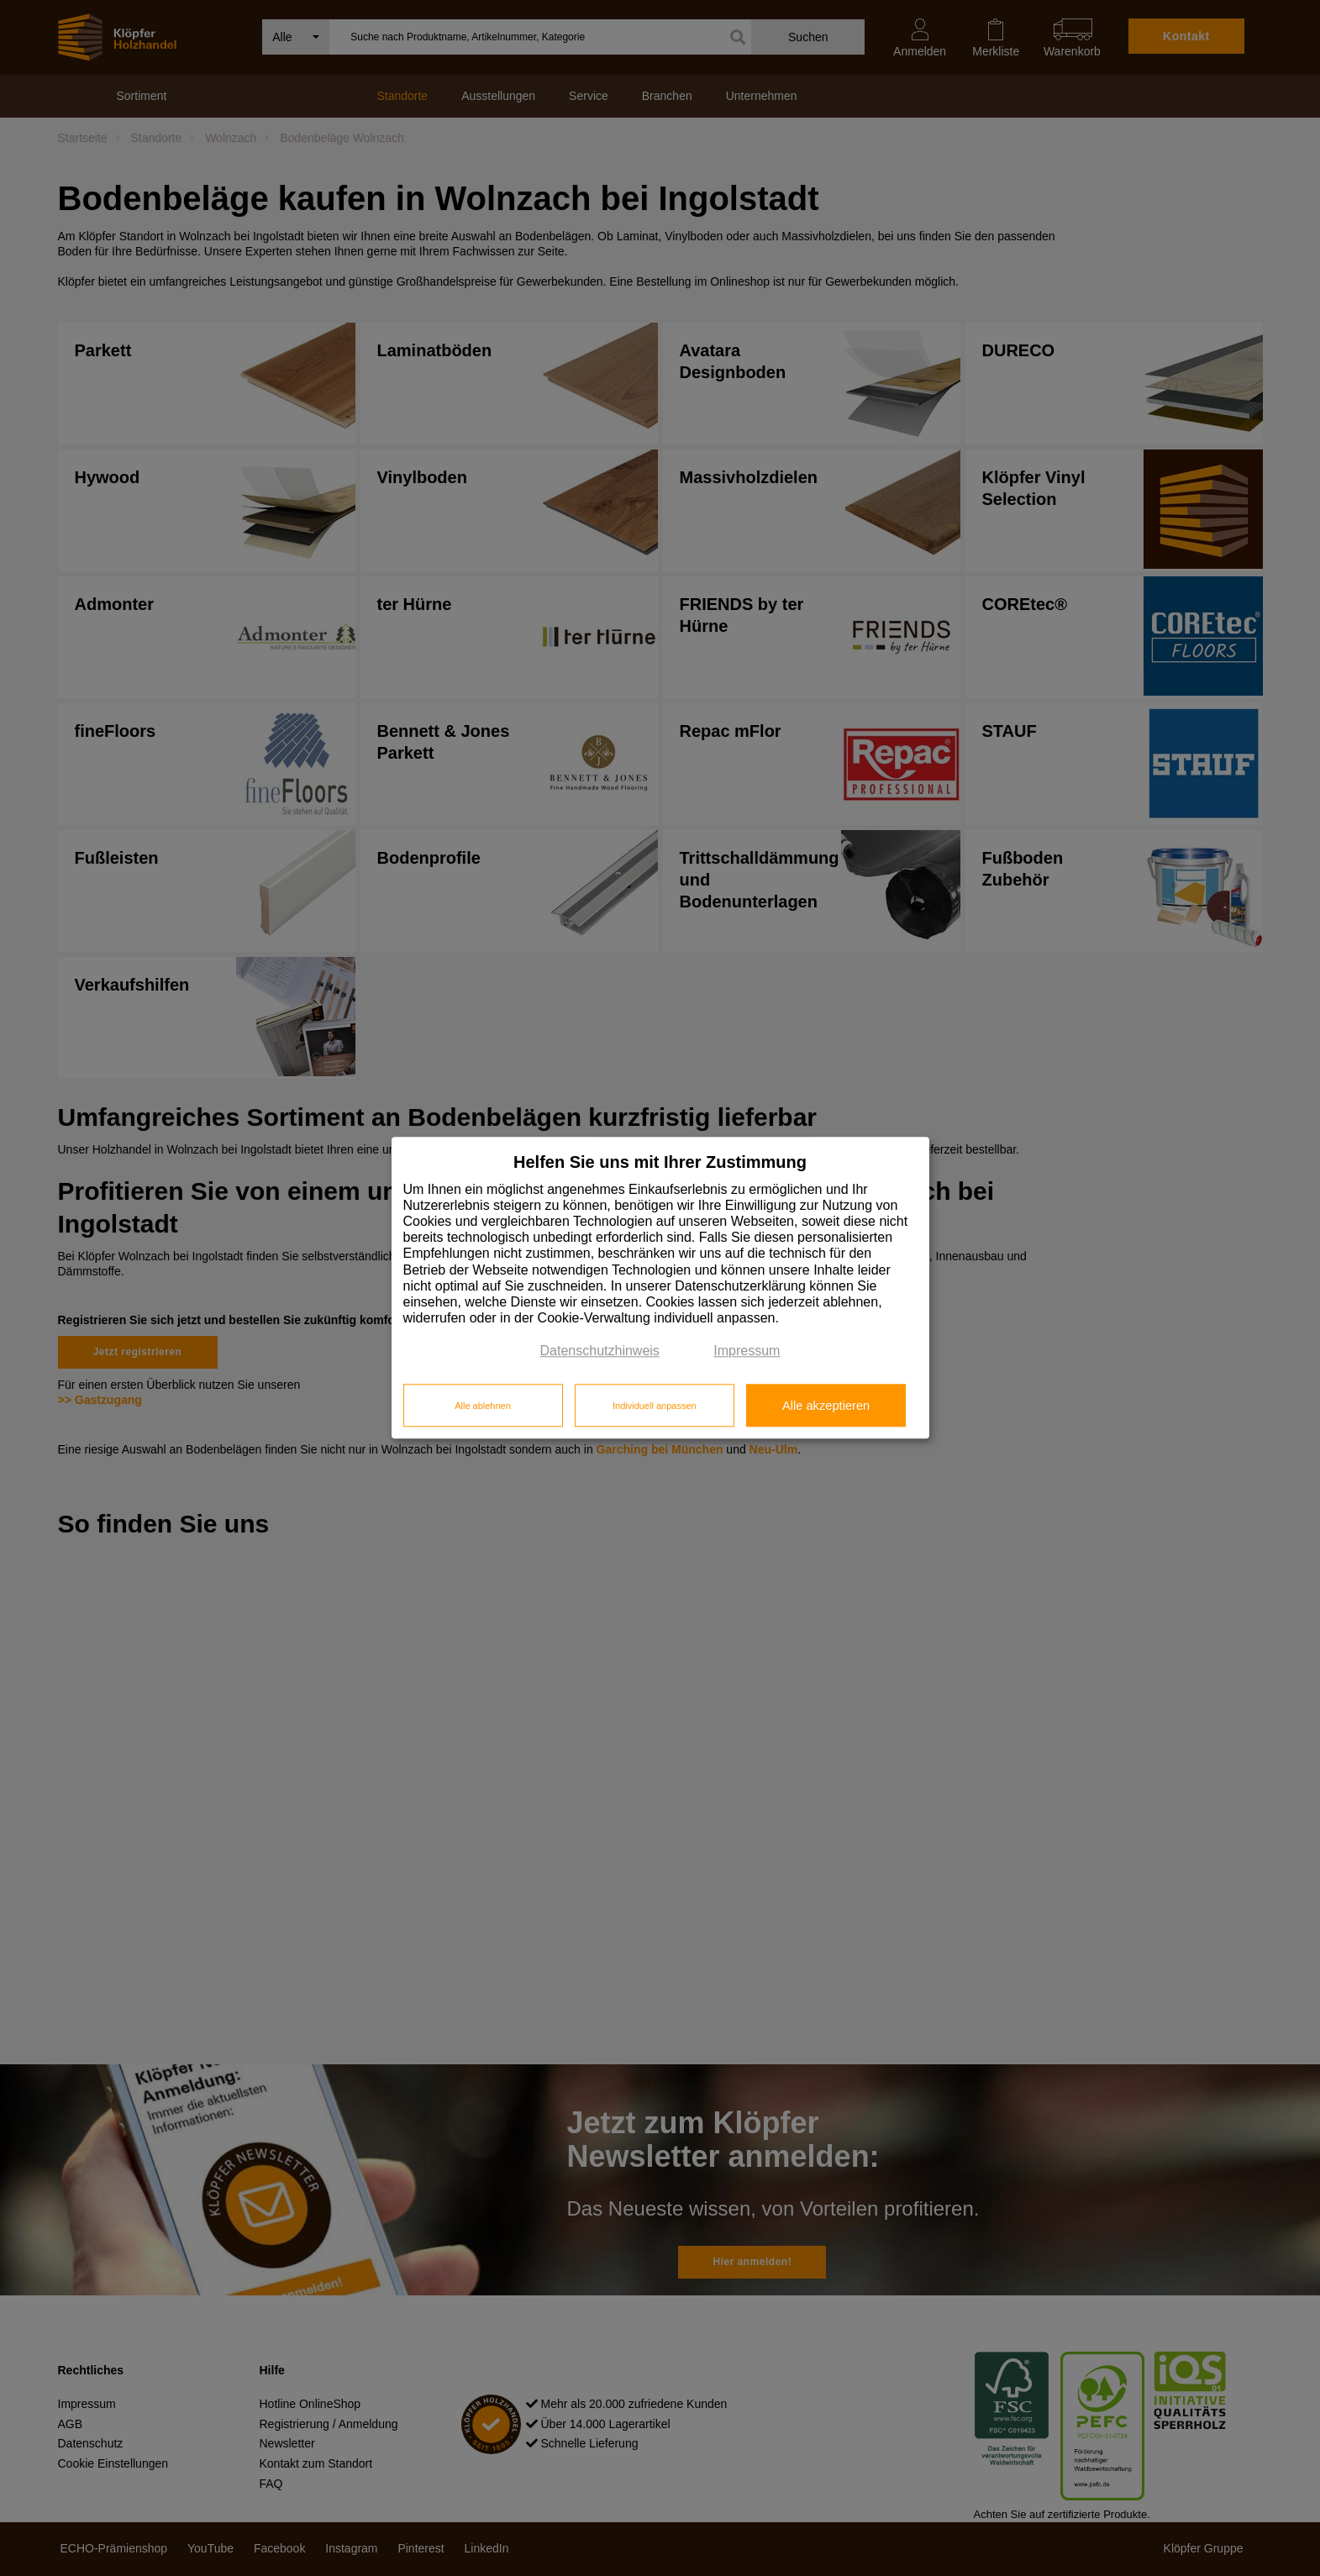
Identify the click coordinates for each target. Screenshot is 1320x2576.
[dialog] (660, 1287)
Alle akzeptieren (826, 1405)
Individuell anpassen (655, 1406)
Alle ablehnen (483, 1406)
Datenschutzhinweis (600, 1351)
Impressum (746, 1351)
